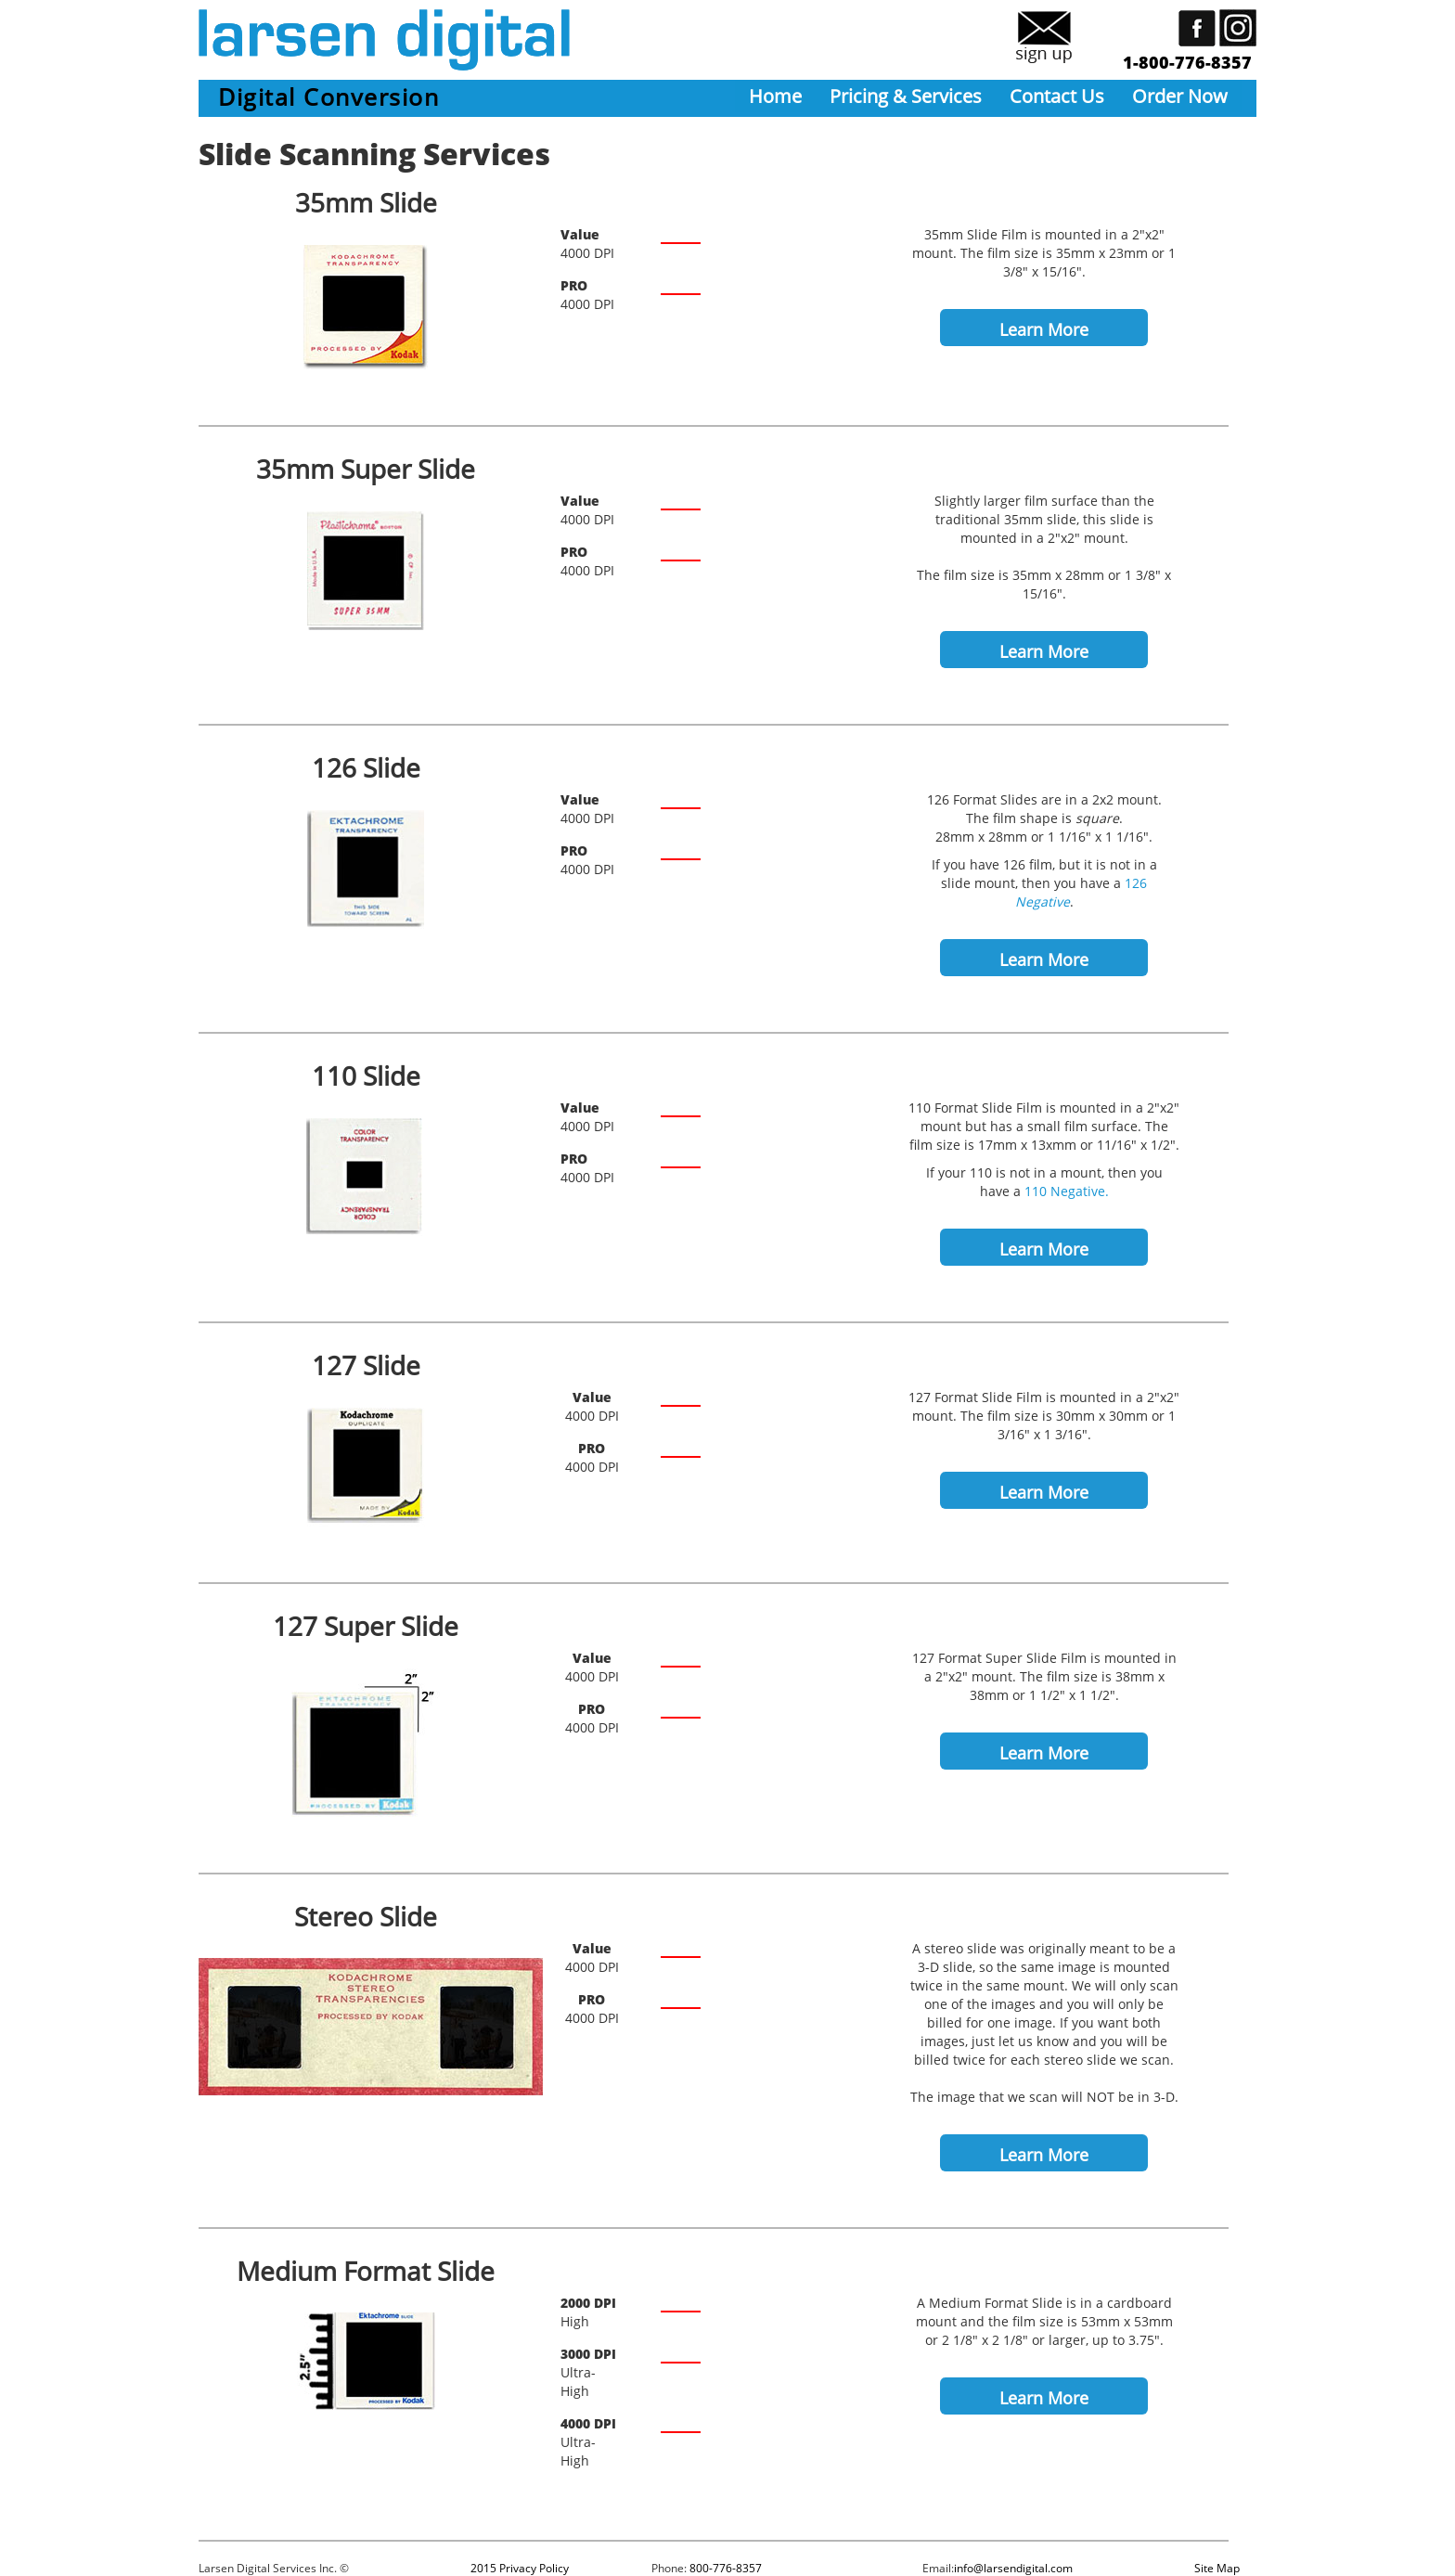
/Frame (829, 2315)
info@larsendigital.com (1013, 2568)
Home (775, 96)
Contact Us (1057, 96)
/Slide (840, 246)
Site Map (1217, 2568)
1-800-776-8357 (1187, 62)
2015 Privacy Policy (519, 2568)
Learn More (1043, 329)
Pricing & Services (906, 96)
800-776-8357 (725, 2568)
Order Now (1180, 96)
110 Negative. (1066, 1191)
